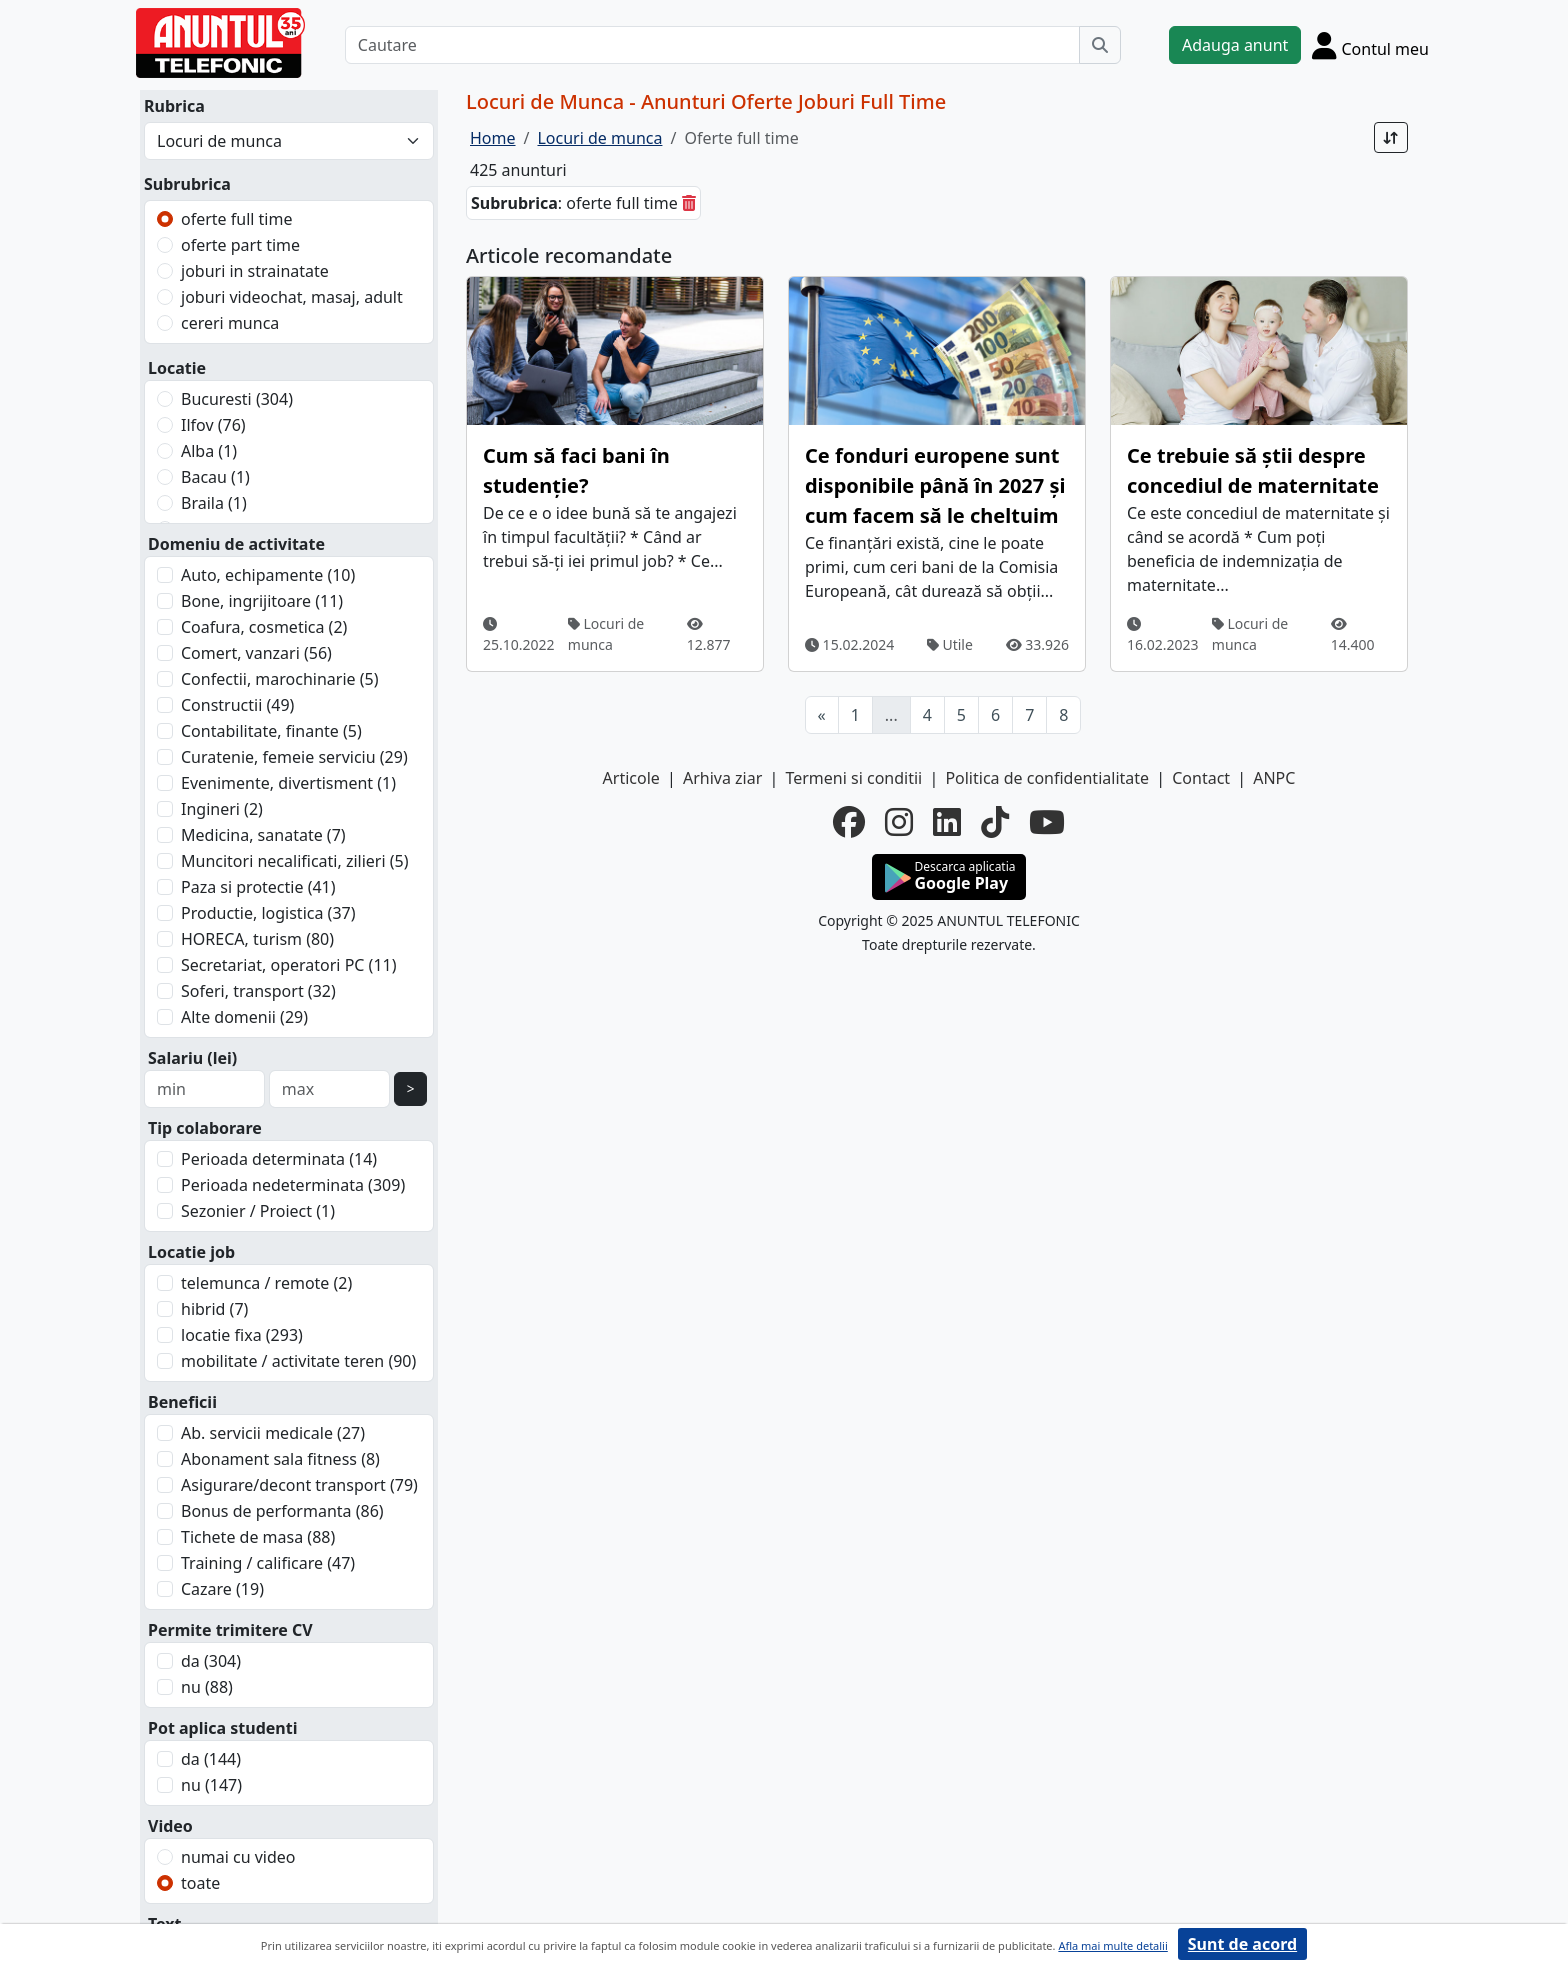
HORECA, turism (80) (257, 939)
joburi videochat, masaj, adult (292, 297)
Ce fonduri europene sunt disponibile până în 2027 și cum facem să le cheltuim (935, 485)
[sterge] (689, 203)
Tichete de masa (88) (258, 1537)
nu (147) (211, 1785)
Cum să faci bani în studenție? (576, 470)
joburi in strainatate (255, 271)
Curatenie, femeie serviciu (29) (294, 757)
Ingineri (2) (222, 809)
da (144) (211, 1759)
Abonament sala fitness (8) (280, 1459)
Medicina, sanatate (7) (263, 835)
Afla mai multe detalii (1112, 1945)
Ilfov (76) (213, 425)
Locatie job (191, 1252)
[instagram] (899, 822)
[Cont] (1370, 45)
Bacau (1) (215, 477)
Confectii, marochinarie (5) (280, 679)
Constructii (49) (237, 705)
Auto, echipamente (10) (268, 575)
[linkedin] (947, 822)
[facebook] (849, 822)
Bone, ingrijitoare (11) (262, 601)
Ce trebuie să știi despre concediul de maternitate (1253, 470)
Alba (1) (209, 451)
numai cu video (238, 1857)
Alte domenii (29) (244, 1017)
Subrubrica (187, 184)
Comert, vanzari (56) (256, 653)
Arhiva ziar (722, 778)
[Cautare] (712, 45)
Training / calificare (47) (268, 1563)
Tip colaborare (205, 1128)
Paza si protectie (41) (258, 887)
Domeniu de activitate (236, 544)
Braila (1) (214, 503)
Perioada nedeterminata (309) (293, 1185)
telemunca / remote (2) (266, 1283)
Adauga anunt (1235, 45)
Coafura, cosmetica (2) (264, 627)
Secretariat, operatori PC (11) (289, 965)
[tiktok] (995, 822)
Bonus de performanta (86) (282, 1511)
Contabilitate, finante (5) (271, 731)
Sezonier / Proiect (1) (258, 1211)
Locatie (177, 368)
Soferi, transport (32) (258, 991)
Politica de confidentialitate (1047, 778)
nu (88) (207, 1687)
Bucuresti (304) (237, 399)
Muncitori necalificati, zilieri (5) (295, 861)
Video (170, 1826)
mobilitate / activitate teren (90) (298, 1361)
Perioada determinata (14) (279, 1159)
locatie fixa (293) (242, 1335)
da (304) (211, 1661)
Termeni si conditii (853, 778)
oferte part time (240, 245)
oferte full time (236, 219)
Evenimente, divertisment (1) (288, 783)
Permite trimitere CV (230, 1630)
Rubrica (174, 106)
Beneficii (182, 1402)
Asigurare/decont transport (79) (299, 1485)
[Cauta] (1100, 45)
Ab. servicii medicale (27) (273, 1433)
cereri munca (230, 323)
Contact (1201, 778)
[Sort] (1391, 137)
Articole (631, 778)
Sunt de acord (1242, 1944)
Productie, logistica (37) (268, 913)
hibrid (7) (214, 1309)
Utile (950, 644)
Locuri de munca (606, 634)
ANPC (1274, 778)
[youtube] (1047, 822)
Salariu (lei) (192, 1058)
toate (200, 1883)
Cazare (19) (222, 1589)
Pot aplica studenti (222, 1728)
